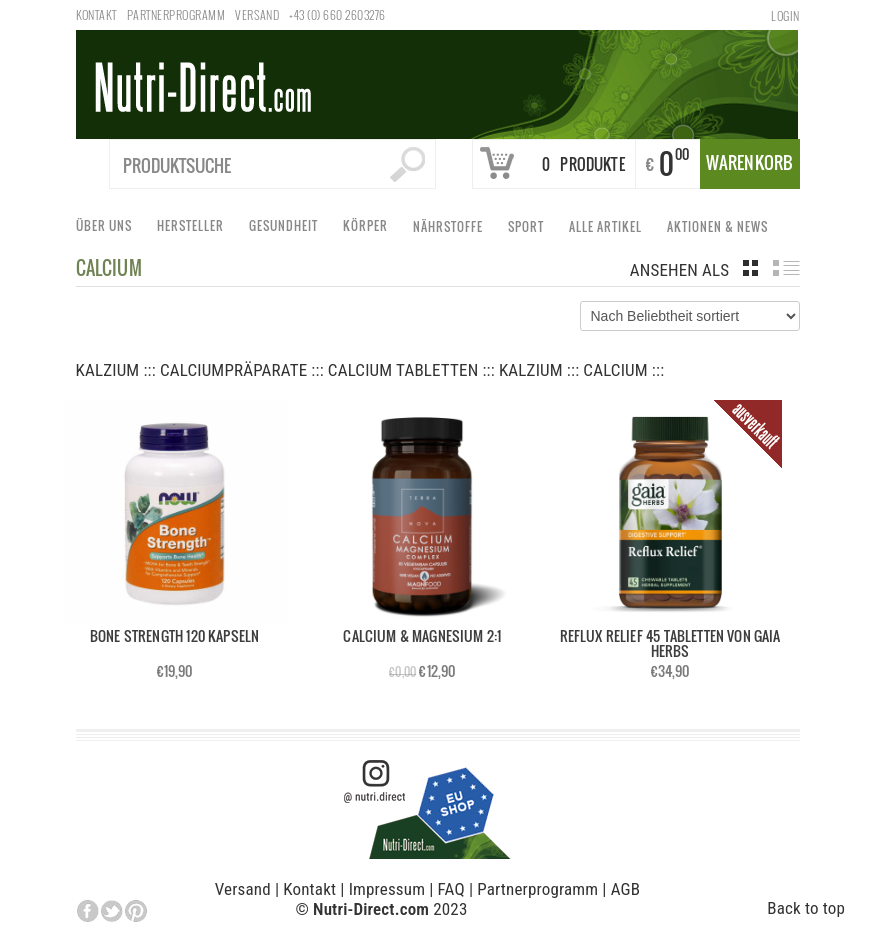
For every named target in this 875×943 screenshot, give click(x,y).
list (786, 268)
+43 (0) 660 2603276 (337, 14)
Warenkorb (750, 162)
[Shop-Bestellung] (690, 316)
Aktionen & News (720, 230)
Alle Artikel (608, 230)
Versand (257, 14)
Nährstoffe (451, 230)
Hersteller (193, 229)
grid (750, 268)
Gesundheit (286, 229)
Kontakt (96, 14)
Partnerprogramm (176, 14)
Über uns (107, 229)
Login (785, 15)
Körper (368, 229)
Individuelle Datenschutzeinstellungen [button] (223, 912)
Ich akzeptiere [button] (707, 880)
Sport (529, 230)
